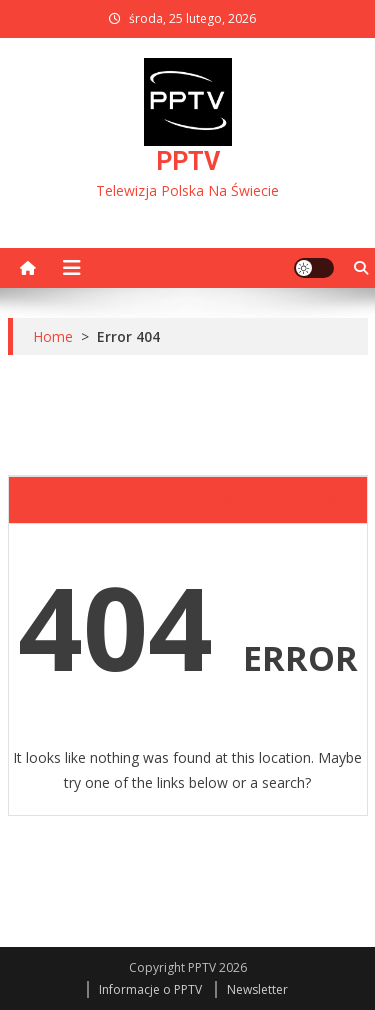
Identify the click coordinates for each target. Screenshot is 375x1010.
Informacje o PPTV (150, 989)
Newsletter (257, 989)
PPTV (188, 161)
